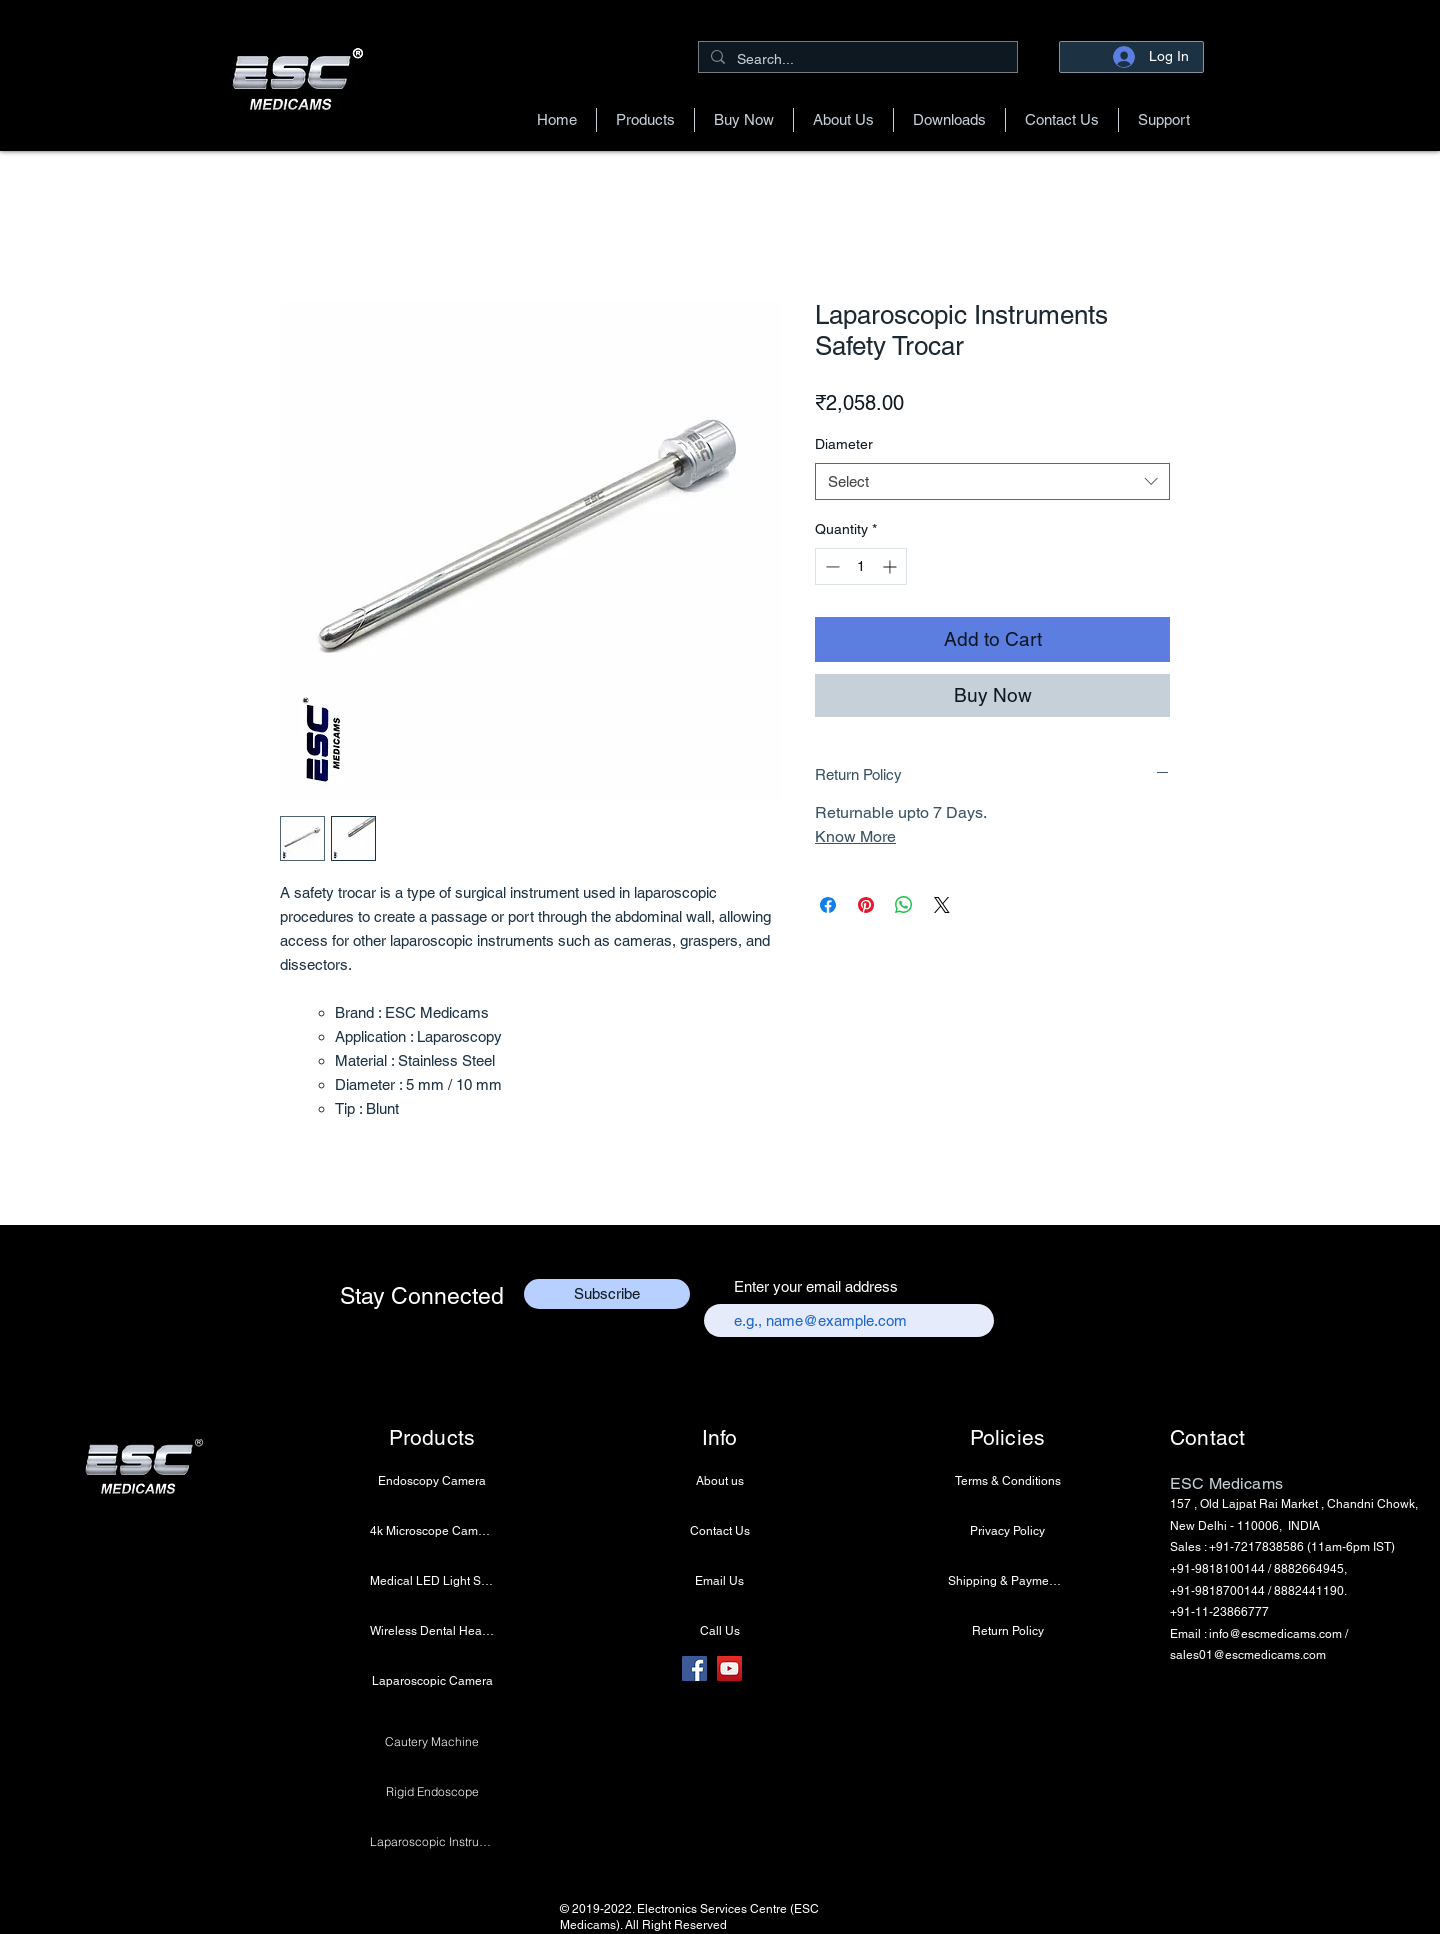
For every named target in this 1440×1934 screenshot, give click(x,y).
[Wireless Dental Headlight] (432, 1631)
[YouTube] (729, 1668)
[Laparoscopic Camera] (432, 1681)
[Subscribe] (607, 1294)
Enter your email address (816, 1286)
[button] (645, 120)
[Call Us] (719, 1631)
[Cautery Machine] (432, 1741)
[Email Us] (719, 1581)
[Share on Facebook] (828, 905)
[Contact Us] (719, 1531)
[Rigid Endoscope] (432, 1791)
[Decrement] (830, 566)
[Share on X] (942, 905)
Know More (855, 836)
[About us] (719, 1481)
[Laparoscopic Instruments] (432, 1841)
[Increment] (891, 566)
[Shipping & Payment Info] (1007, 1581)
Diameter (844, 444)
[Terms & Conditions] (1007, 1481)
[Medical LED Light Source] (432, 1581)
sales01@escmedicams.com (1248, 1655)
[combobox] (992, 482)
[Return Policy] (1007, 1631)
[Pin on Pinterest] (866, 905)
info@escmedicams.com (1275, 1634)
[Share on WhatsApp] (904, 905)
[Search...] (856, 59)
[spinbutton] (861, 566)
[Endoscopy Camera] (432, 1481)
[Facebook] (694, 1668)
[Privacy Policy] (1007, 1531)
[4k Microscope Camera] (432, 1531)
